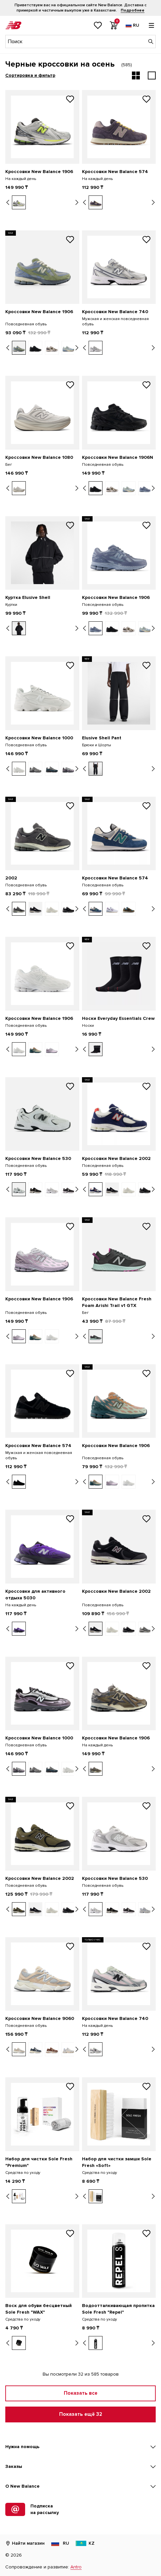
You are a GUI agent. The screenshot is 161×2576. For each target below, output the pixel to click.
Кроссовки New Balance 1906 (39, 171)
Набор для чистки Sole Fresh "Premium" (38, 2162)
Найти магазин (25, 2543)
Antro (76, 2567)
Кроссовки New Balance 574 (115, 171)
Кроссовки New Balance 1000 (39, 738)
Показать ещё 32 (80, 2414)
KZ (85, 2543)
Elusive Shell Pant (101, 738)
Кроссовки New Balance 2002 (116, 1158)
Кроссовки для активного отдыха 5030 (35, 1594)
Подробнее (132, 10)
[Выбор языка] (132, 25)
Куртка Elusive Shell (27, 597)
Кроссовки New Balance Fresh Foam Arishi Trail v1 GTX (116, 1302)
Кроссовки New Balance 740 (115, 311)
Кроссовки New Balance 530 (38, 1158)
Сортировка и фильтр (30, 75)
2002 (11, 878)
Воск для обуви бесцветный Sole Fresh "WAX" (38, 2309)
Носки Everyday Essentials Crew (118, 1018)
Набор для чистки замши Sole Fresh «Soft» (116, 2162)
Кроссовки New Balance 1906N (117, 457)
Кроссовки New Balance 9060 (39, 2018)
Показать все (81, 2393)
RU (59, 2543)
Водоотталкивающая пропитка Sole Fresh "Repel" (118, 2309)
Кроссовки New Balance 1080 (39, 457)
